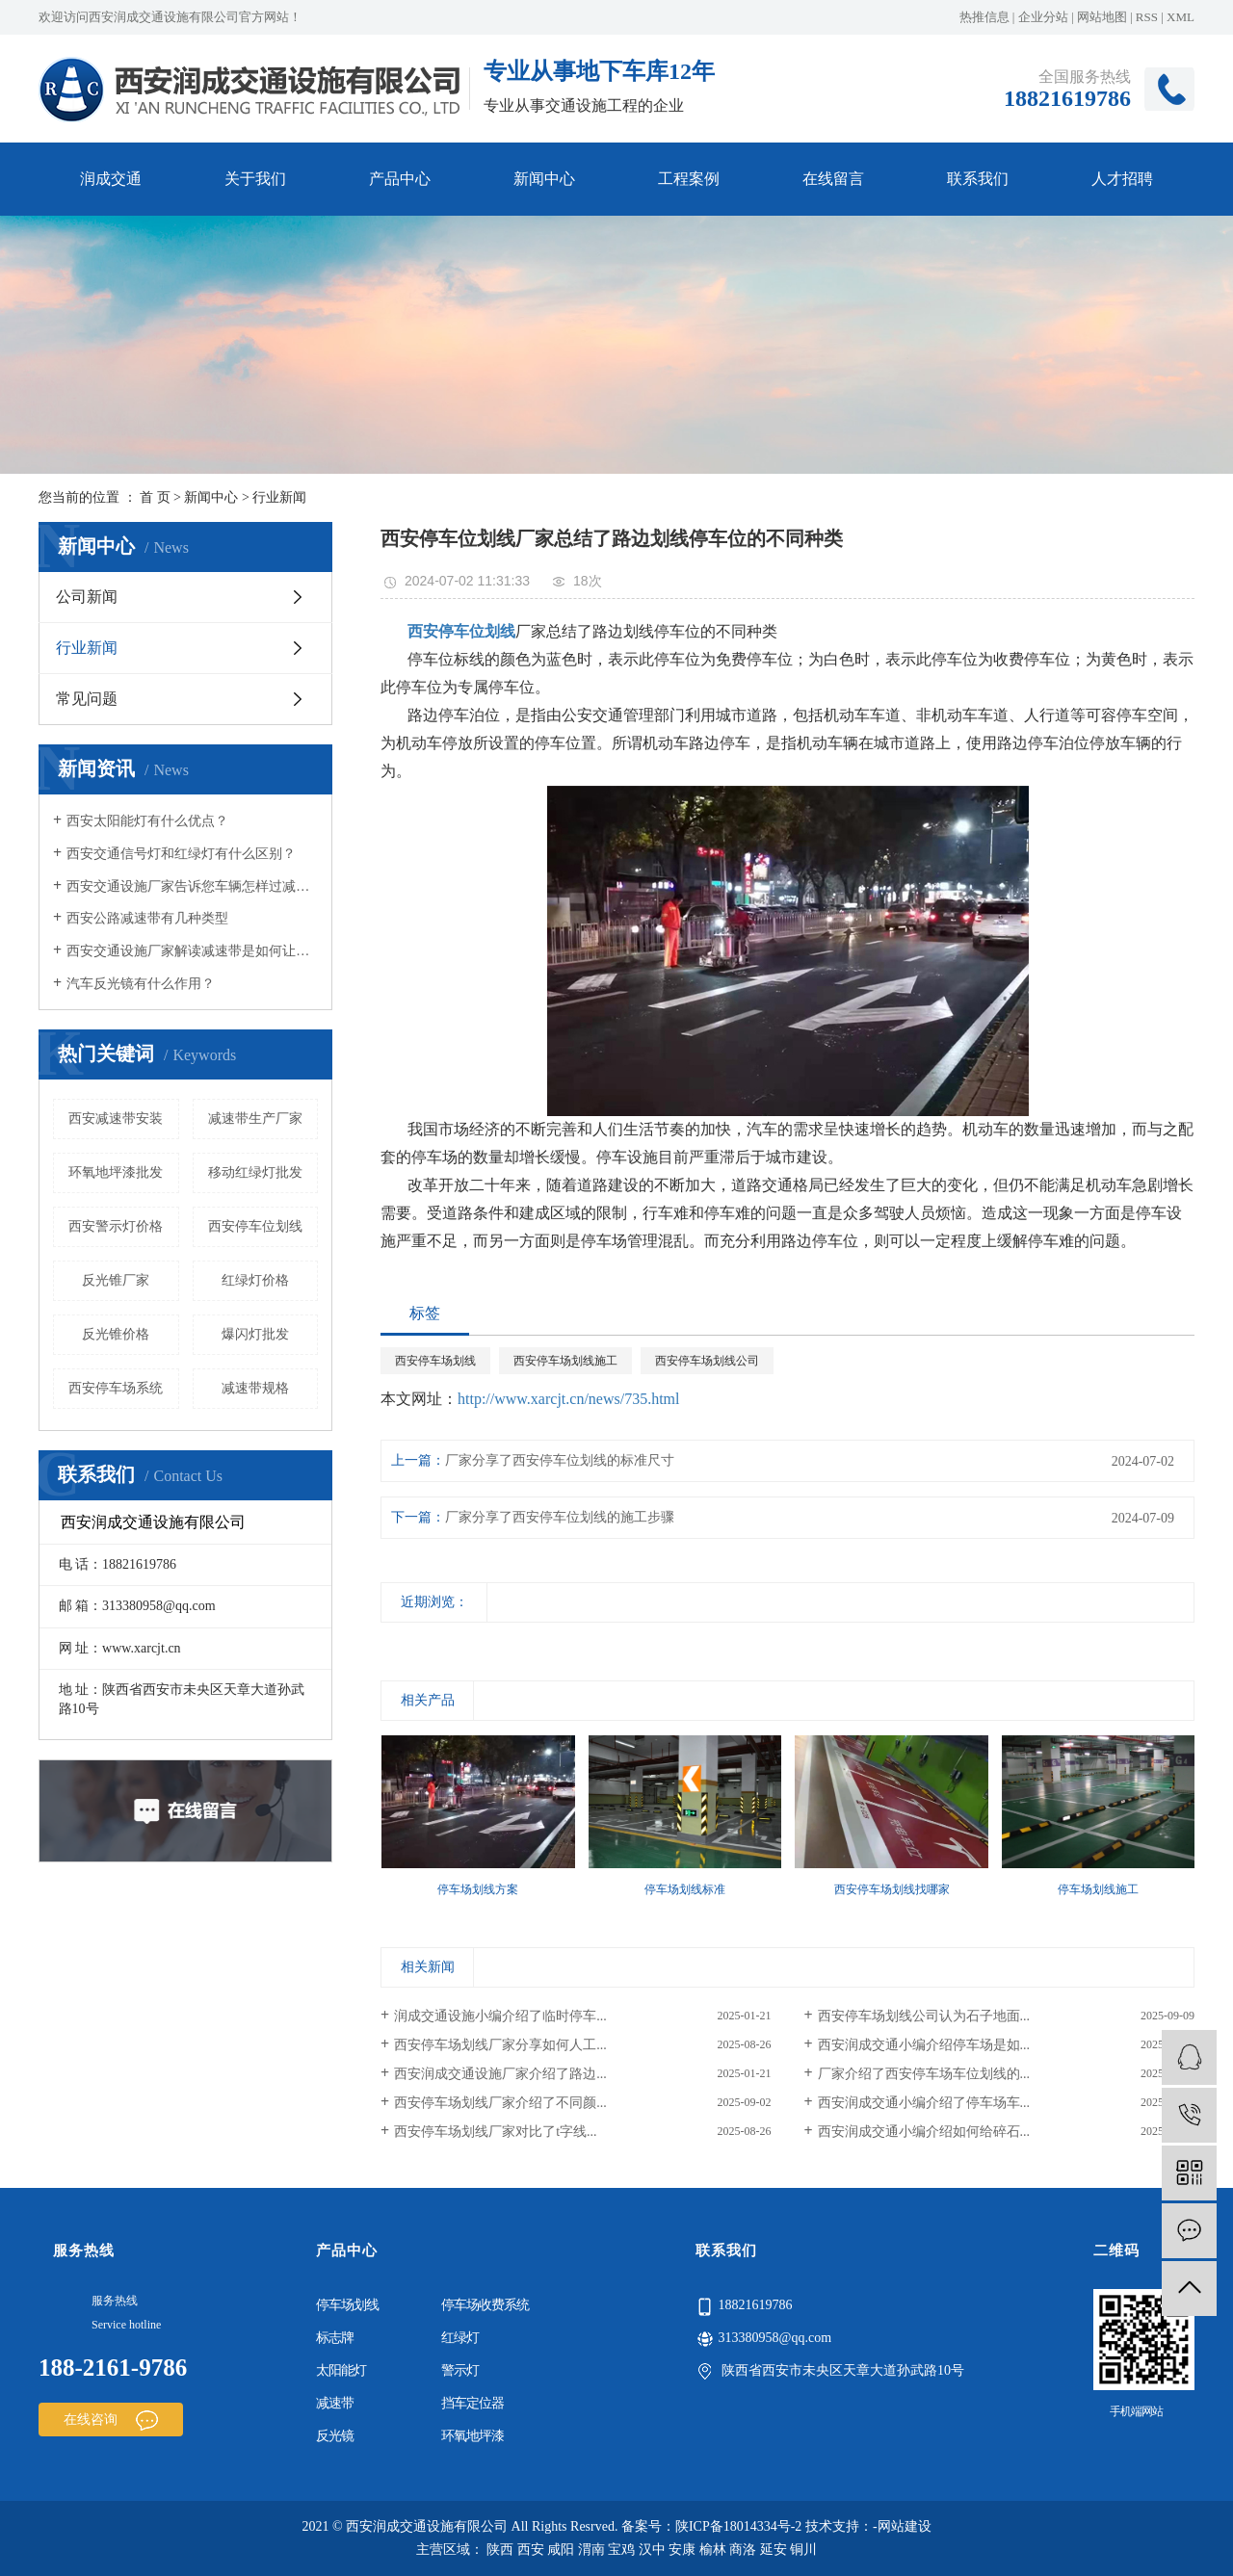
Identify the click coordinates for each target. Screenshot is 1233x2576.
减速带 (335, 2403)
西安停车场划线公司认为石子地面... (924, 2016)
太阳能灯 (341, 2370)
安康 (682, 2549)
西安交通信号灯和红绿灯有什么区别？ (181, 853)
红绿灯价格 (255, 1280)
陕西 (499, 2549)
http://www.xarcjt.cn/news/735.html (568, 1399)
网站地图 (1102, 17)
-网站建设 (902, 2526)
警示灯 (460, 2370)
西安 (530, 2549)
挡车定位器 (472, 2403)
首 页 (155, 497)
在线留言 (833, 178)
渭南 (591, 2549)
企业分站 (1043, 17)
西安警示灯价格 (115, 1226)
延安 (773, 2549)
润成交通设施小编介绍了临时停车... (500, 2016)
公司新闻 (87, 596)
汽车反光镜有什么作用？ (140, 983)
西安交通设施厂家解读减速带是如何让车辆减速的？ (192, 951)
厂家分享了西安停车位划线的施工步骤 (559, 1517)
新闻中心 (544, 178)
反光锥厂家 (115, 1280)
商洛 (742, 2549)
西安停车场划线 (435, 1360)
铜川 (803, 2549)
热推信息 (984, 17)
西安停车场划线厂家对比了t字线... (495, 2131)
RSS (1147, 17)
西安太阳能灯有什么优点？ (147, 821)
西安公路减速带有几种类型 (147, 918)
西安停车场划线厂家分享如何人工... (500, 2045)
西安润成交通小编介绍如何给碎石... (924, 2131)
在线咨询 (111, 2419)
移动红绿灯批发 (255, 1172)
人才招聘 (1122, 178)
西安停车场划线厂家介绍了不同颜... (500, 2102)
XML (1180, 17)
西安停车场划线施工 (565, 1360)
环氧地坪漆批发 (115, 1172)
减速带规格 (255, 1388)
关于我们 (255, 178)
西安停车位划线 (255, 1226)
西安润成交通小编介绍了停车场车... (924, 2102)
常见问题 (87, 698)
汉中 (652, 2549)
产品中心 (400, 178)
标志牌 (335, 2337)
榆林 (712, 2549)
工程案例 (689, 178)
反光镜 (335, 2436)
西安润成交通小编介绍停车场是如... (924, 2045)
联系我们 (978, 178)
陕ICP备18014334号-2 (738, 2526)
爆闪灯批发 (255, 1334)
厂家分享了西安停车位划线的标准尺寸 (559, 1460)
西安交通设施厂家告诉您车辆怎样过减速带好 (192, 886)
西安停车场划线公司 (707, 1360)
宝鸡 (621, 2549)
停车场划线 (347, 2305)
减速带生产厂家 (255, 1118)
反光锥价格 (115, 1334)
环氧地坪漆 (472, 2436)
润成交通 (111, 178)
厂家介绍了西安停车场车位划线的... (924, 2074)
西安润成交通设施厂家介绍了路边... (500, 2074)
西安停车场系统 (115, 1388)
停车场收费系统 (485, 2305)
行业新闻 (279, 497)
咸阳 (560, 2549)
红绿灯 (460, 2337)
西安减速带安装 (115, 1118)
